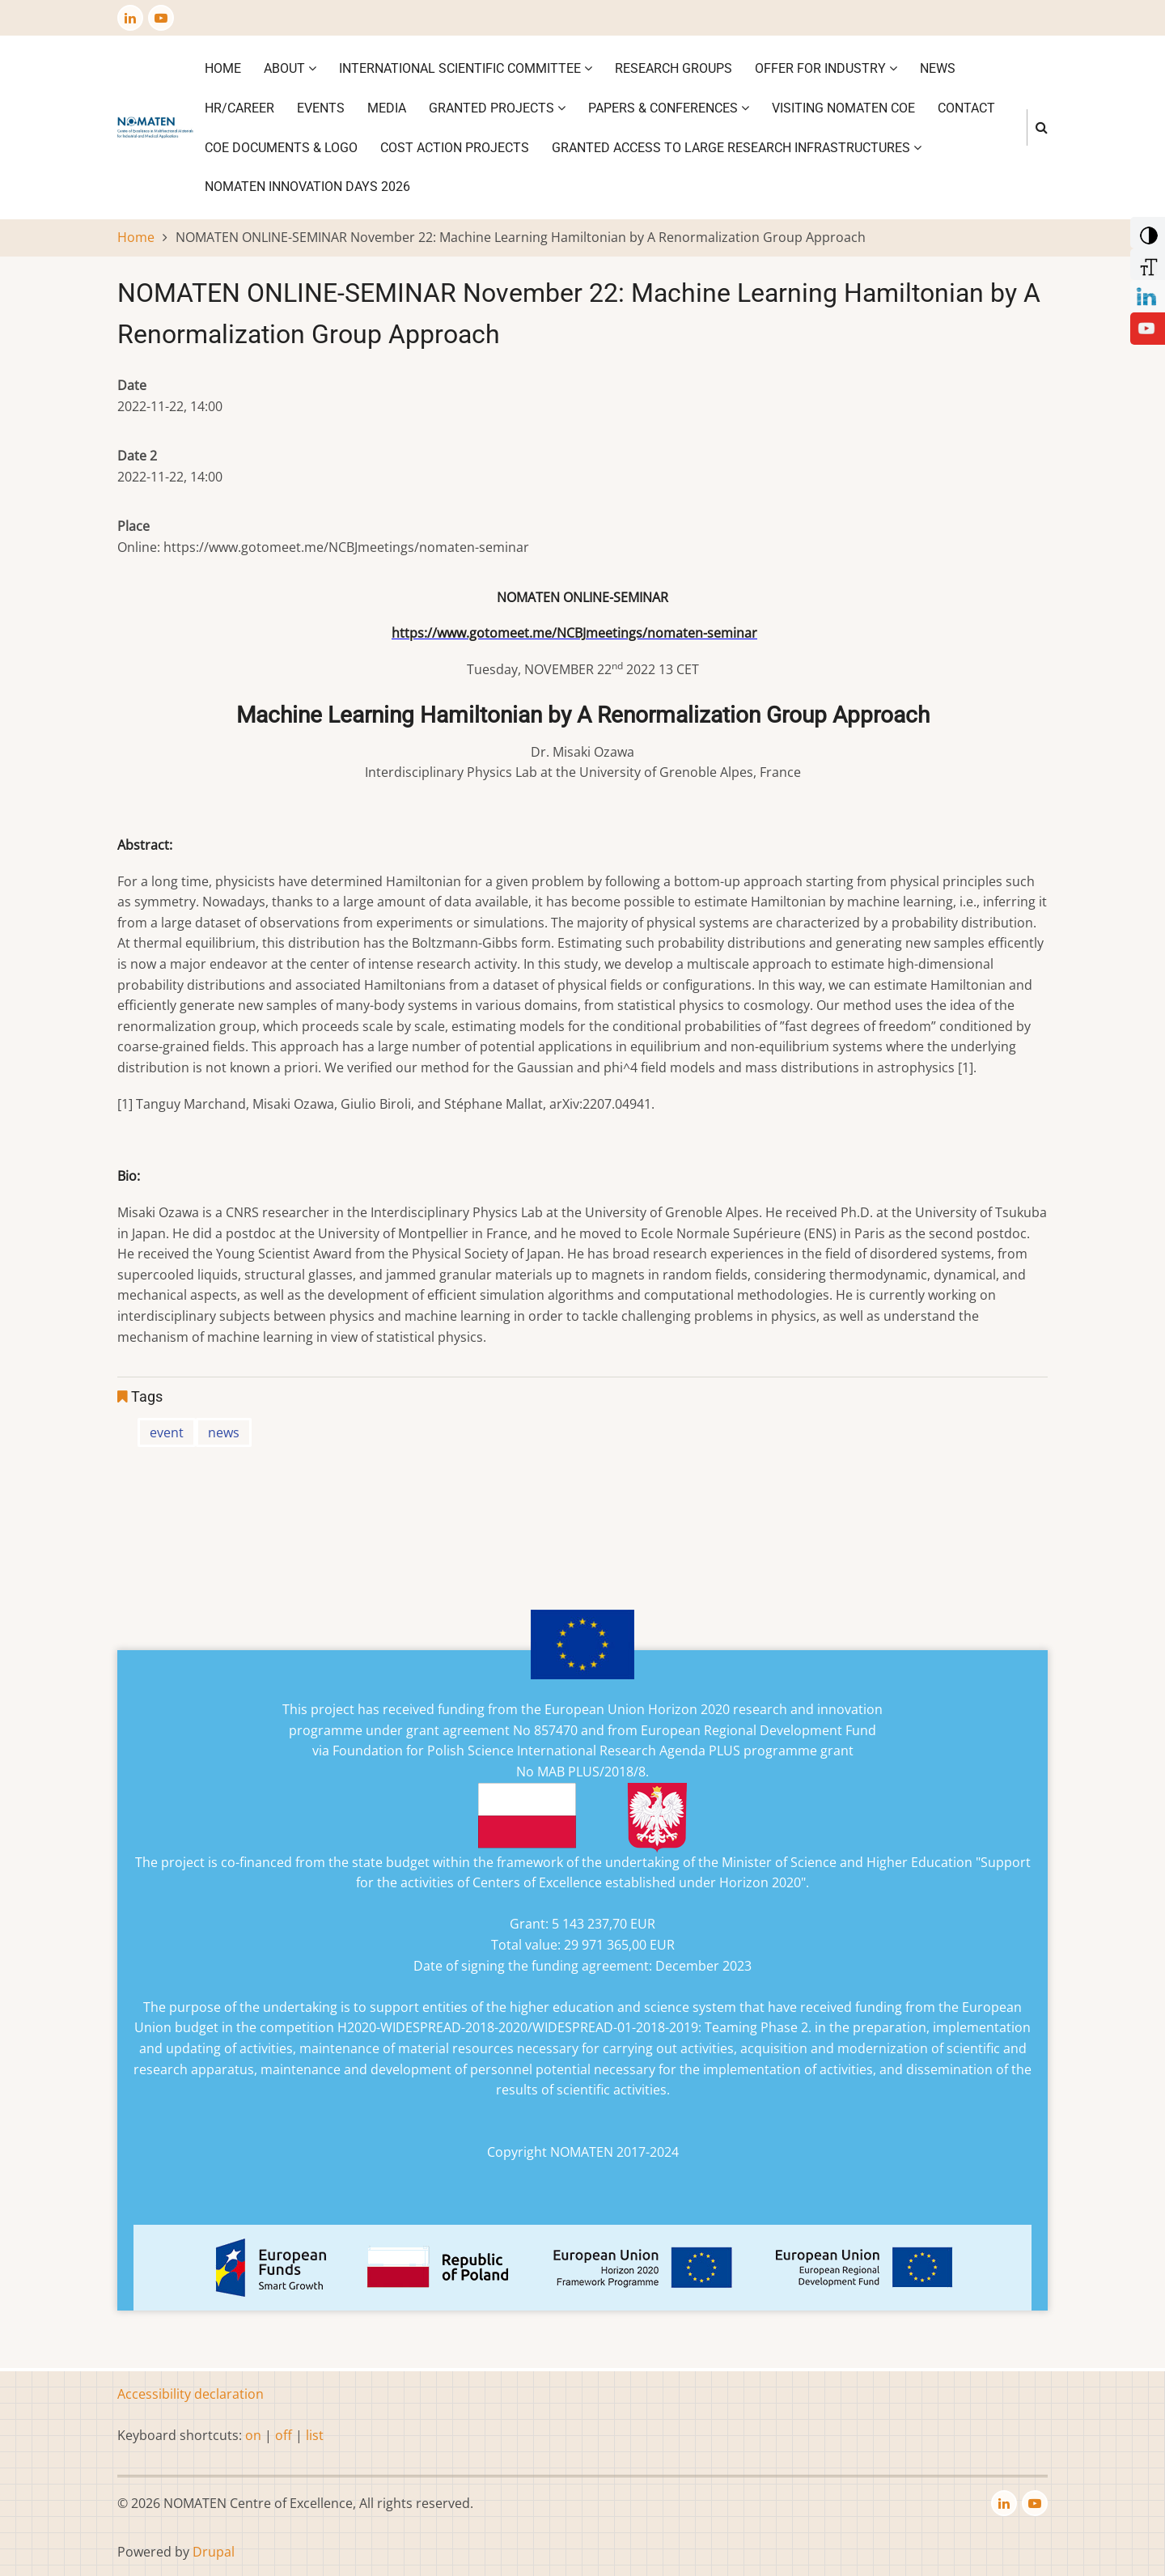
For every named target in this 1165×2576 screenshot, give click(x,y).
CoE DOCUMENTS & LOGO (281, 147)
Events (321, 108)
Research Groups (673, 68)
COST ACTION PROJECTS (454, 147)
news (223, 1432)
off (283, 2435)
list (315, 2435)
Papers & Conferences (668, 108)
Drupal (214, 2552)
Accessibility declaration (190, 2394)
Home (223, 68)
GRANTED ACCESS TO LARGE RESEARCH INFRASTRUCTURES (736, 147)
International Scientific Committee (465, 68)
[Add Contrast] (1146, 231)
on (253, 2435)
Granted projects (497, 108)
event (167, 1432)
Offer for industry (826, 68)
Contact (966, 108)
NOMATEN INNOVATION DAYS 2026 (307, 186)
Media (386, 108)
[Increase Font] (1146, 263)
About (290, 68)
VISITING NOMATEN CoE (843, 108)
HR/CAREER (239, 108)
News (937, 68)
